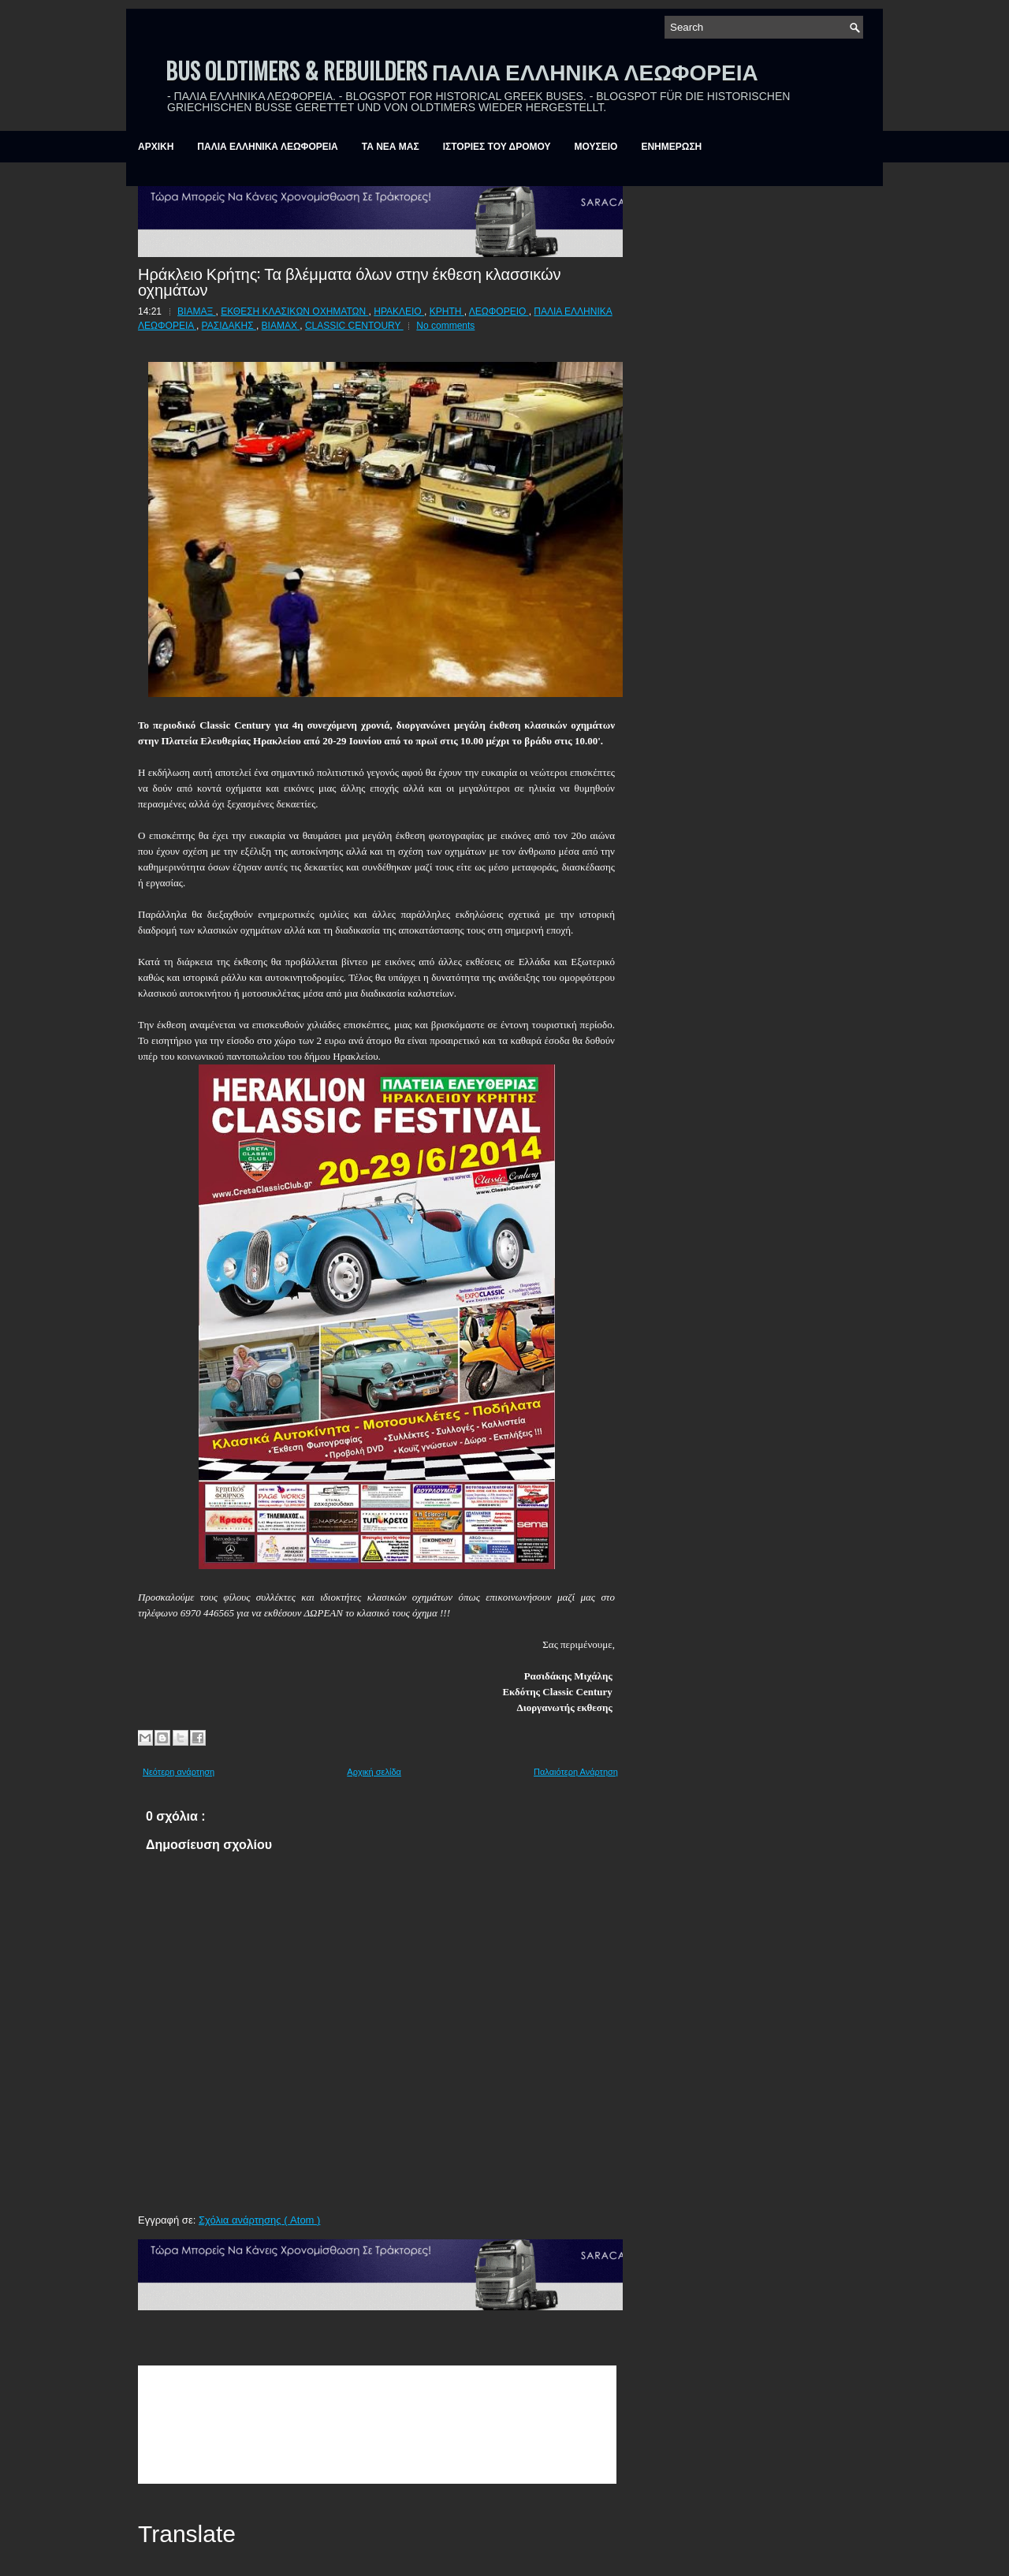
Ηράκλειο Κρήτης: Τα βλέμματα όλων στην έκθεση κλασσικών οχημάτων (349, 280)
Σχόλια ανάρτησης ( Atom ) (259, 2220)
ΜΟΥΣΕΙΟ (596, 146)
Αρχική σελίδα (374, 1771)
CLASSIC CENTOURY (354, 325)
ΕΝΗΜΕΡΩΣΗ (671, 146)
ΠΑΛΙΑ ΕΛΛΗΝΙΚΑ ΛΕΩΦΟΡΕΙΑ (267, 146)
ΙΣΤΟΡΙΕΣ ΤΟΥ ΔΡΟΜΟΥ (497, 146)
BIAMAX (281, 325)
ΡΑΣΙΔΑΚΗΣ (229, 325)
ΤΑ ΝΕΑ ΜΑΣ (390, 146)
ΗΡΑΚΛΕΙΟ (399, 311)
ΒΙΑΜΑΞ (196, 311)
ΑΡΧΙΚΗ (155, 146)
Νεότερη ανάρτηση (178, 1771)
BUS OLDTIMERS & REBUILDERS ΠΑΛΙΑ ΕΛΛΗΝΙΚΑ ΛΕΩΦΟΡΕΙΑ (462, 70)
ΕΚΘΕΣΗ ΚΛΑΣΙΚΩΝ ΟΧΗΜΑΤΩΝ (294, 311)
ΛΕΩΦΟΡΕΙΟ (499, 311)
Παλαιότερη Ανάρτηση (576, 1771)
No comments (445, 325)
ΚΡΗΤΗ (447, 311)
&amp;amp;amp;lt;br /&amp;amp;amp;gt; (377, 2424)
